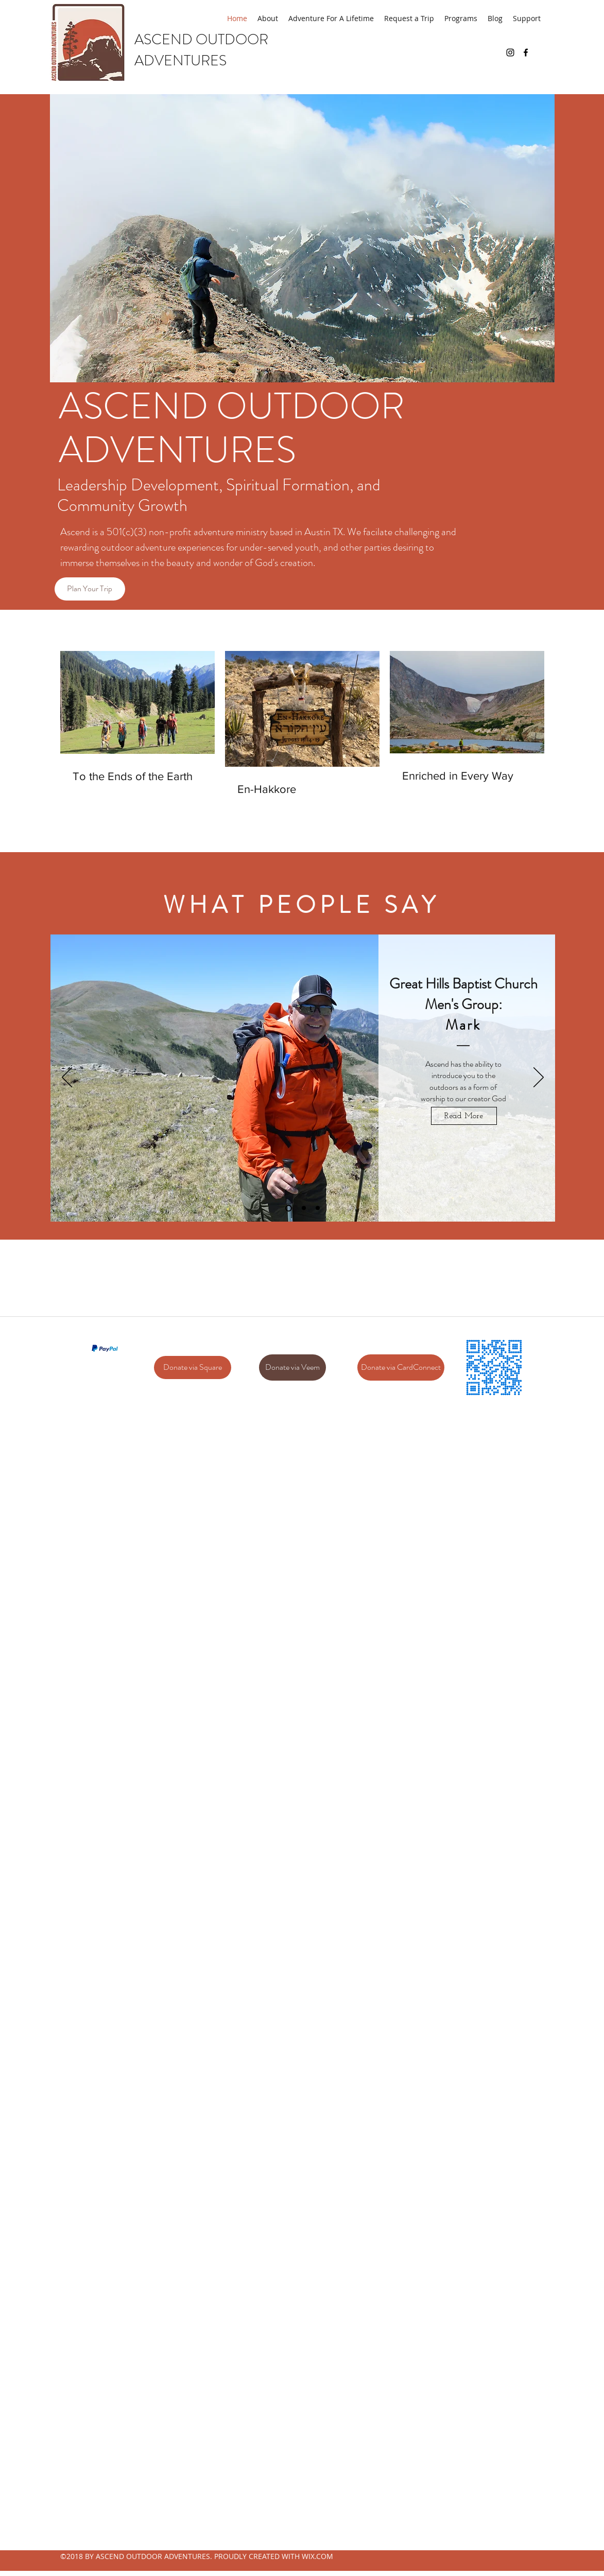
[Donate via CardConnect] (400, 1367)
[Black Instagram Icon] (510, 52)
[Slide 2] (304, 1208)
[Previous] (67, 1078)
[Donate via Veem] (292, 1367)
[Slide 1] (288, 1208)
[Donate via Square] (192, 1367)
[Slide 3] (318, 1208)
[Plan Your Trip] (90, 589)
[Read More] (464, 1116)
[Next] (538, 1078)
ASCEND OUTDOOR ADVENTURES (201, 50)
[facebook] (526, 52)
